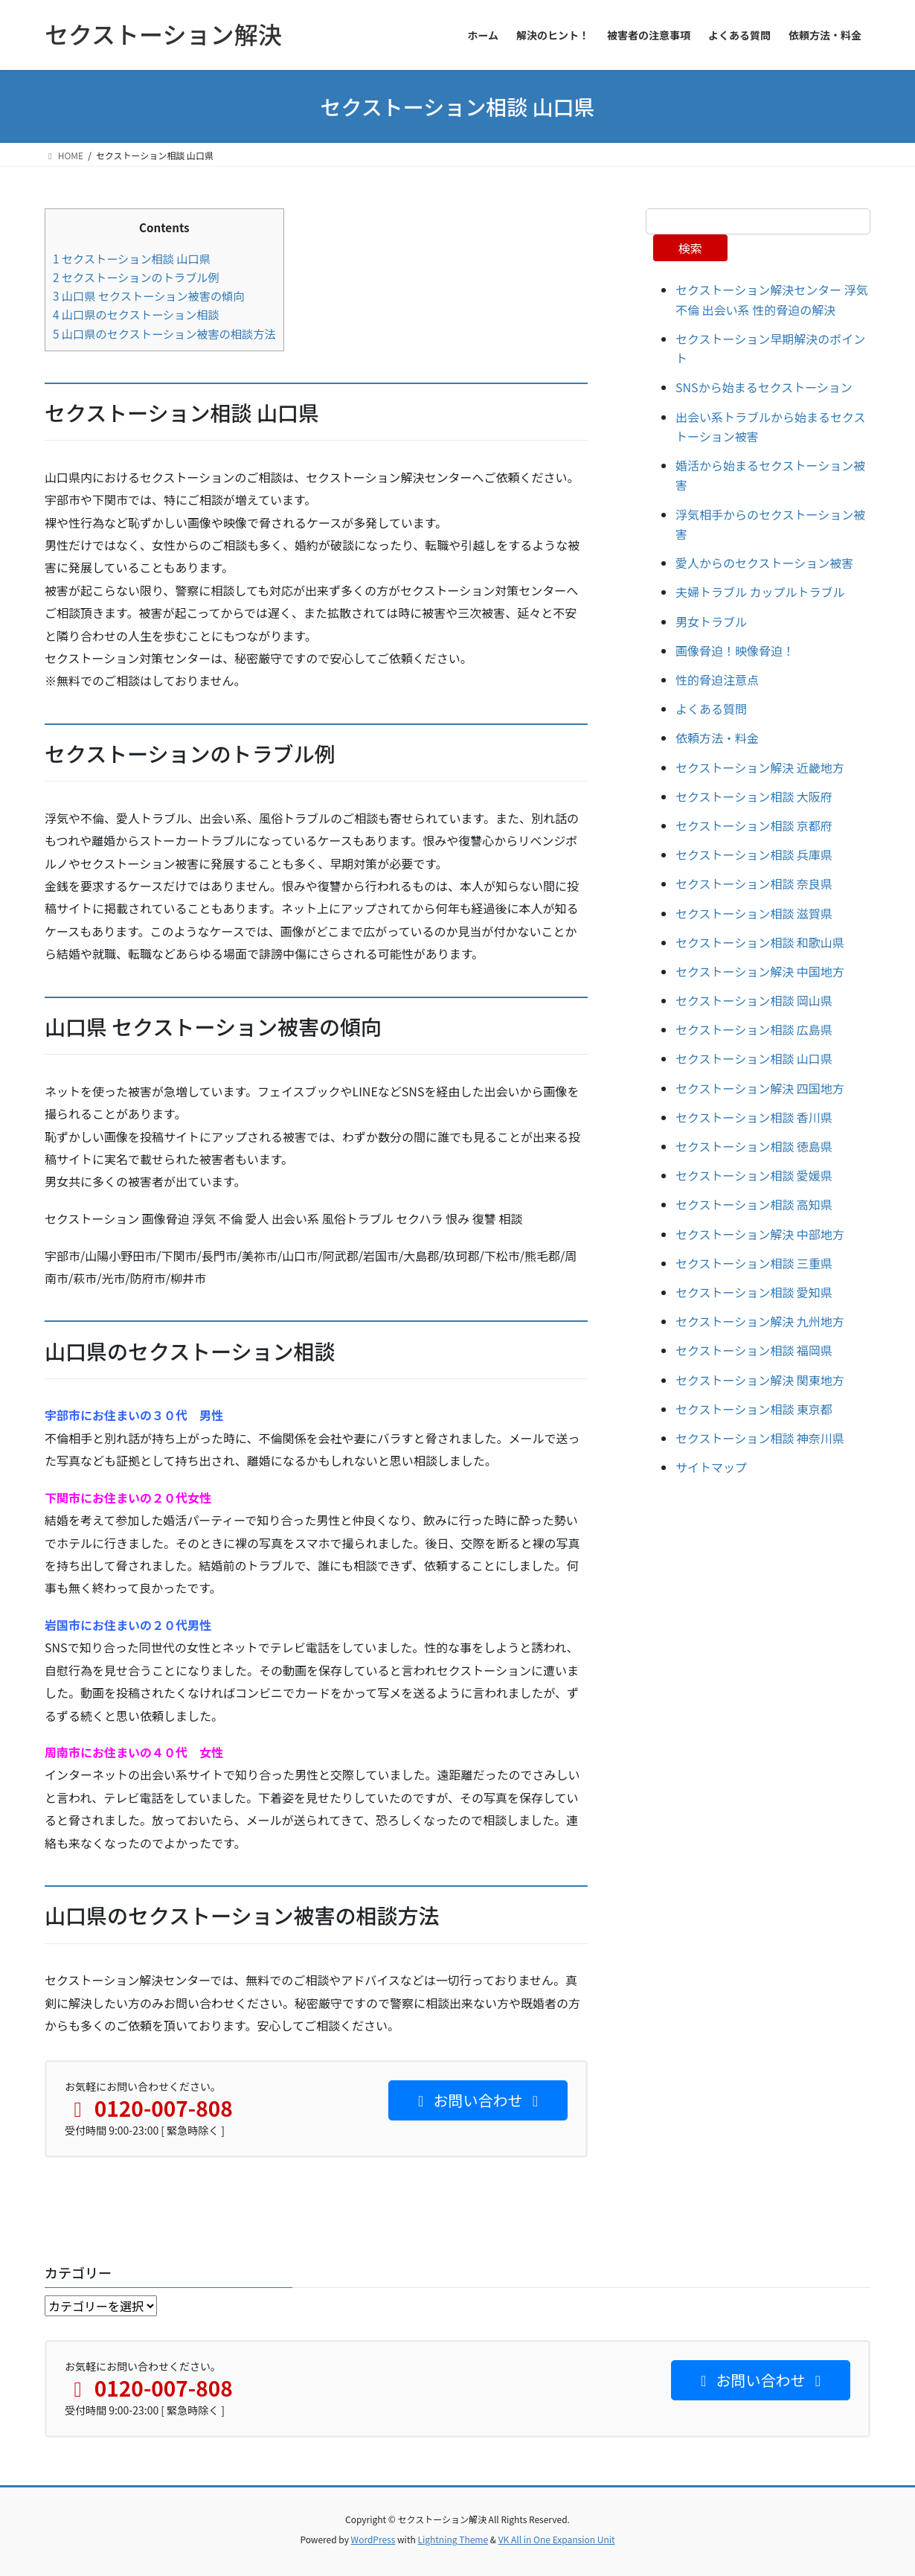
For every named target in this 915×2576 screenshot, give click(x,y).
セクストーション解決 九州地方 (759, 1321)
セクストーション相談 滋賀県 (753, 913)
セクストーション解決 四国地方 (759, 1088)
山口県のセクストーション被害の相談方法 (164, 333)
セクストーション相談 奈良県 (753, 883)
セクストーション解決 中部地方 (759, 1234)
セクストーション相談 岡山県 (753, 1000)
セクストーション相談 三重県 (753, 1263)
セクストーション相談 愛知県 (753, 1292)
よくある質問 (711, 708)
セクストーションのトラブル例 (136, 277)
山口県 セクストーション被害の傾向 (148, 295)
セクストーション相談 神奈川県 (759, 1438)
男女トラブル (711, 621)
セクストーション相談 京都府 (753, 825)
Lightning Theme (452, 2539)
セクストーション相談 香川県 (753, 1117)
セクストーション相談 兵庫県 (753, 854)
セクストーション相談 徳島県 (753, 1146)
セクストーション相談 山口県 (132, 258)
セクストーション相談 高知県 (753, 1204)
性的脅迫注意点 (717, 679)
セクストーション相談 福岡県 (753, 1350)
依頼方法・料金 (717, 738)
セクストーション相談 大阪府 (753, 796)
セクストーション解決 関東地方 (759, 1380)
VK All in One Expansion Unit (556, 2539)
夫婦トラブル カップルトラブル (760, 592)
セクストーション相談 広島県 (753, 1029)
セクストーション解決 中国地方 (759, 971)
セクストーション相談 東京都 (753, 1409)
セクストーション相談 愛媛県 (753, 1175)
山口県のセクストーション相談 (136, 314)
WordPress (373, 2539)
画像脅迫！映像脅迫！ (734, 650)
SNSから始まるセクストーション (764, 387)
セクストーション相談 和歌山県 (759, 942)
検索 (690, 248)
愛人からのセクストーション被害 (764, 563)
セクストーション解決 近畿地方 (759, 767)
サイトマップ (711, 1467)
